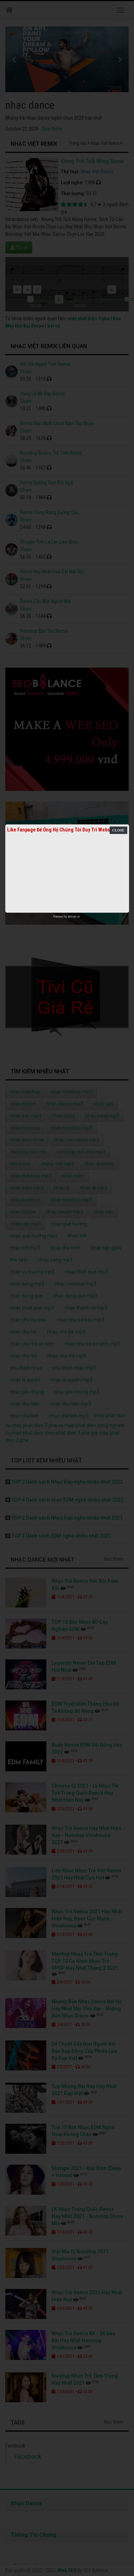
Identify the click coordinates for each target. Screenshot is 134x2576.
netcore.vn (74, 916)
